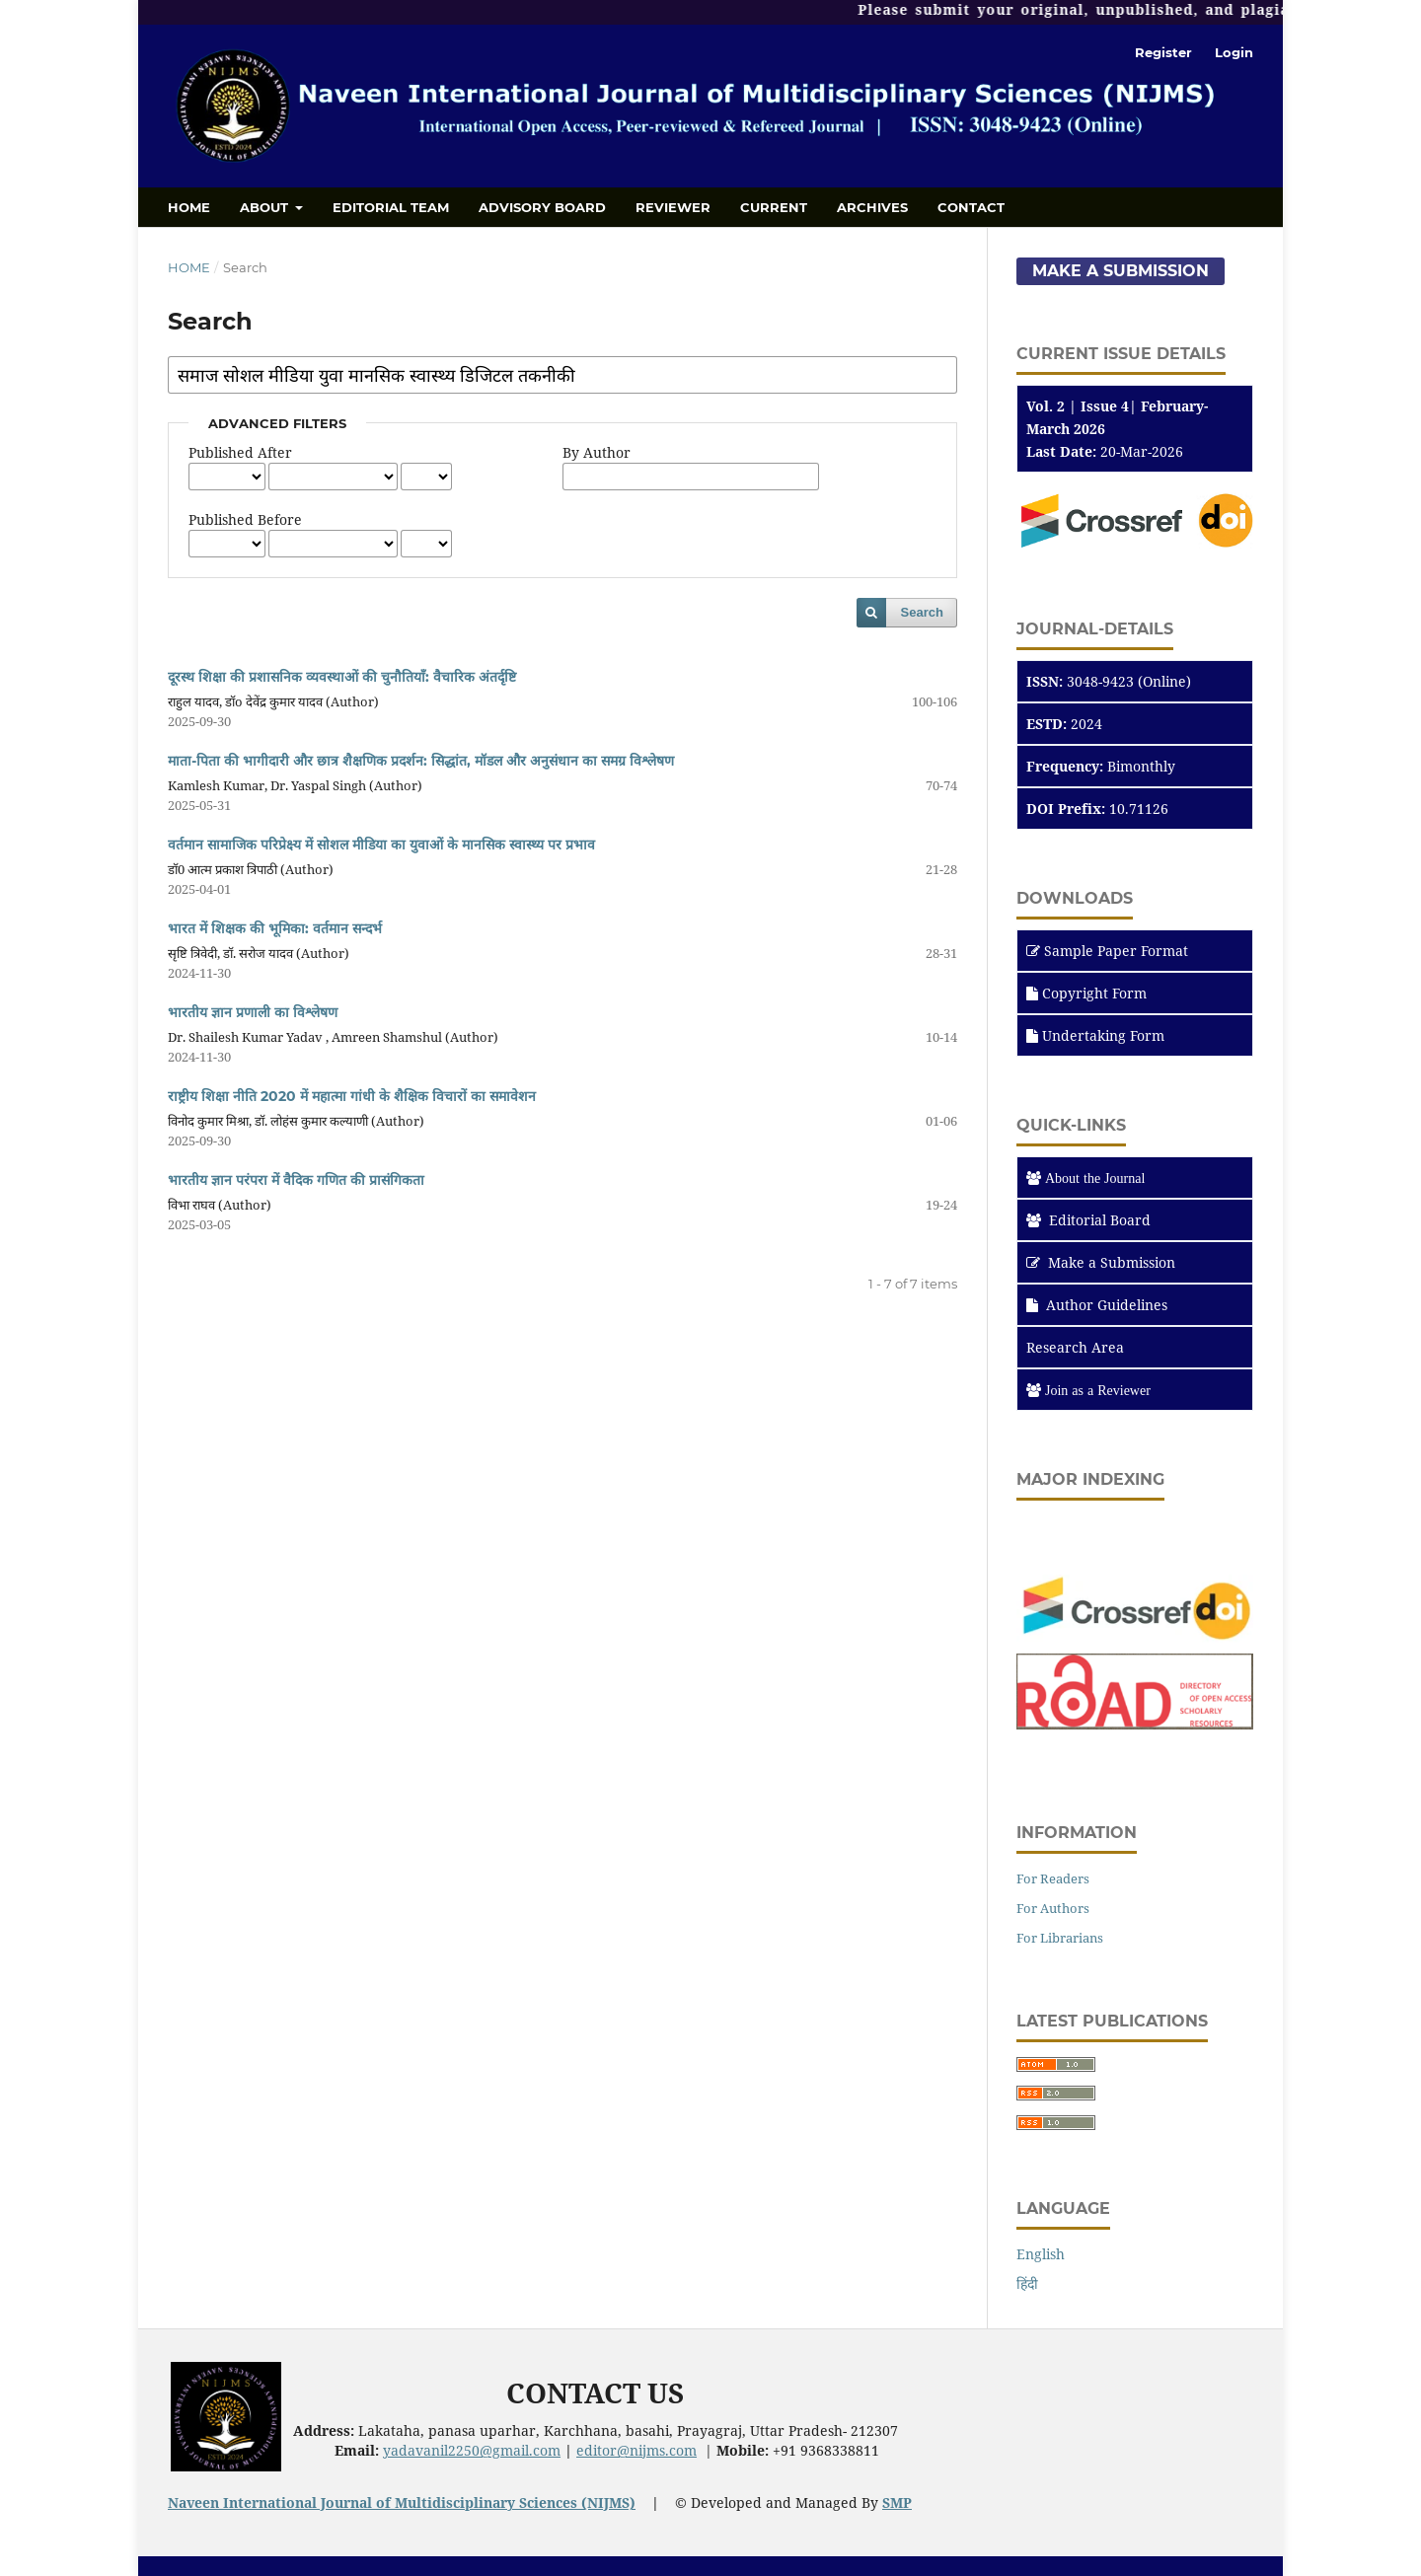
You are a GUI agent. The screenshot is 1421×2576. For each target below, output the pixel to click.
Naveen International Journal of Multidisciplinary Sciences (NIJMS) (402, 2502)
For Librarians (1059, 1938)
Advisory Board (542, 207)
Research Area (1075, 1347)
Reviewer (673, 207)
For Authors (1052, 1908)
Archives (872, 207)
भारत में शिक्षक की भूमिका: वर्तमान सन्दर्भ (275, 928)
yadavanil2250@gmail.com (472, 2450)
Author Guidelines (1096, 1304)
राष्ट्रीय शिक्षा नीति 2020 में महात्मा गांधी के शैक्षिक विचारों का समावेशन (352, 1096)
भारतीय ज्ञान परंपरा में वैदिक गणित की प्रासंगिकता (296, 1180)
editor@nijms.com (636, 2450)
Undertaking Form (1103, 1035)
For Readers (1052, 1878)
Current (773, 207)
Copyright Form (1094, 993)
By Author (596, 452)
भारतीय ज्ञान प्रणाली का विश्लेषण (252, 1012)
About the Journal (1095, 1178)
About (266, 207)
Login (1234, 52)
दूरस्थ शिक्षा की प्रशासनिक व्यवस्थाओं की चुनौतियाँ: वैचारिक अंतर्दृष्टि (342, 677)
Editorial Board (1100, 1220)
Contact (971, 207)
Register (1163, 52)
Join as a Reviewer (1098, 1390)
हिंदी (1027, 2283)
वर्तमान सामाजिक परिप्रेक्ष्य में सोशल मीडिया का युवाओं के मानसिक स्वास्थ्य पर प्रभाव (381, 844)
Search (922, 612)
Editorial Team (391, 207)
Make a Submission (1120, 270)
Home (189, 207)
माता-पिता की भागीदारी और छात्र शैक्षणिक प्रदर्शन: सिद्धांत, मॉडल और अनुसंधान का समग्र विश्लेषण (421, 761)
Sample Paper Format (1116, 950)
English (1040, 2254)
